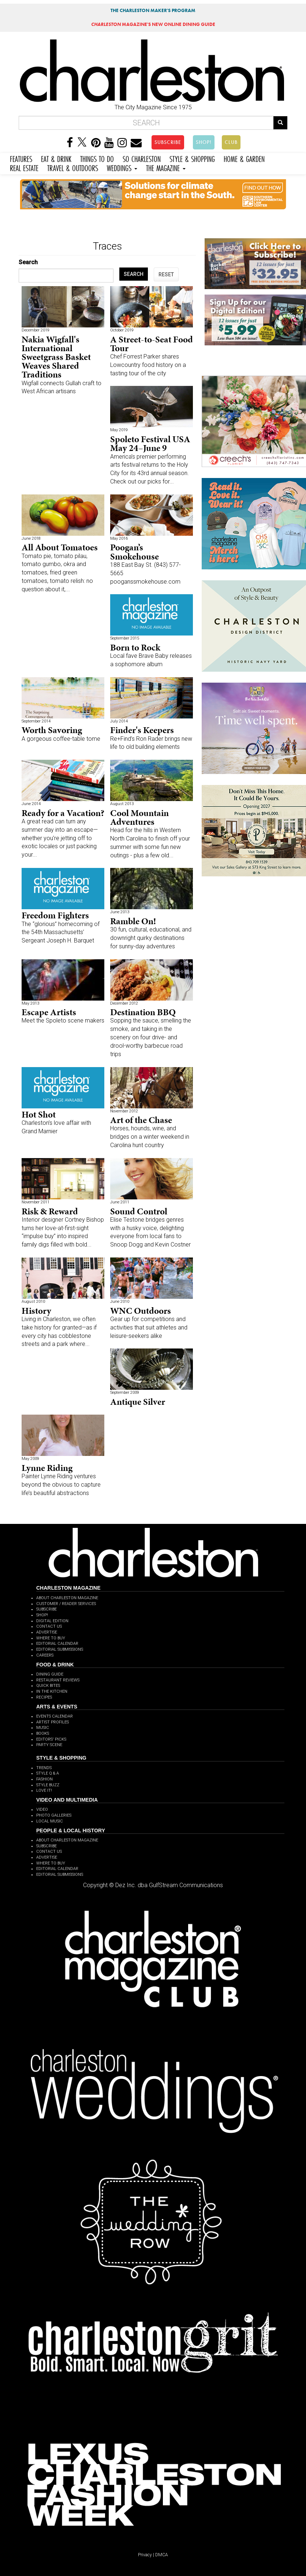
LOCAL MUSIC (49, 1821)
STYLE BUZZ (47, 1785)
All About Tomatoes (60, 547)
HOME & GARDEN (244, 158)
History (36, 1310)
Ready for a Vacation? (63, 813)
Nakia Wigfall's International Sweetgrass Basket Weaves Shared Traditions (56, 357)
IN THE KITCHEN (51, 1691)
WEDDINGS (122, 167)
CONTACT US (49, 1626)
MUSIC (42, 1727)
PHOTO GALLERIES (53, 1815)
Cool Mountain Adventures (139, 817)
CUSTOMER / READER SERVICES (66, 1603)
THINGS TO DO (97, 158)
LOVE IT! (44, 1790)
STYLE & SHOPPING (192, 158)
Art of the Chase (141, 1120)
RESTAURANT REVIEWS (57, 1680)
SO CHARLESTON (142, 158)
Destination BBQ (143, 1012)
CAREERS (44, 1655)
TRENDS (44, 1767)
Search (28, 262)
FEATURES (21, 158)
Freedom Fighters (55, 915)
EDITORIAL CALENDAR (57, 1643)
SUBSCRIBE (167, 142)
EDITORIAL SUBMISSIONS (59, 1649)
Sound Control (138, 1211)
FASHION (44, 1779)
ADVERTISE (46, 1632)
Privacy (145, 2554)
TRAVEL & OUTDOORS (72, 167)
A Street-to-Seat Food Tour (151, 343)
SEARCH (133, 274)
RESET (166, 274)
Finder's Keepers (142, 730)
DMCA (161, 2554)
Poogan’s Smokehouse (134, 551)
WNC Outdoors (140, 1310)
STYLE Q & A (47, 1773)
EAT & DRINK (56, 158)
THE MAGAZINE (166, 167)
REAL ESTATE (24, 167)
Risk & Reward (50, 1211)
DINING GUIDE (49, 1674)
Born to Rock (135, 647)
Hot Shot (39, 1114)
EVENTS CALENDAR (54, 1716)
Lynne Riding (47, 1467)
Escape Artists (49, 1012)
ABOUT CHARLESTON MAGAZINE (67, 1598)
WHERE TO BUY (50, 1638)
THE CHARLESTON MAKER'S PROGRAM (153, 10)
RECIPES (44, 1697)
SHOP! (204, 142)
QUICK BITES (48, 1685)
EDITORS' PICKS (51, 1739)
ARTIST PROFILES (52, 1722)
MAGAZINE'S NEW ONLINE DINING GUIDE (153, 24)
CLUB (231, 142)
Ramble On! (133, 921)
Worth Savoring (52, 730)
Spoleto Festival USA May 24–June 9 (150, 443)
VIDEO (42, 1809)
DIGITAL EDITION (52, 1621)
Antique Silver (137, 1401)
